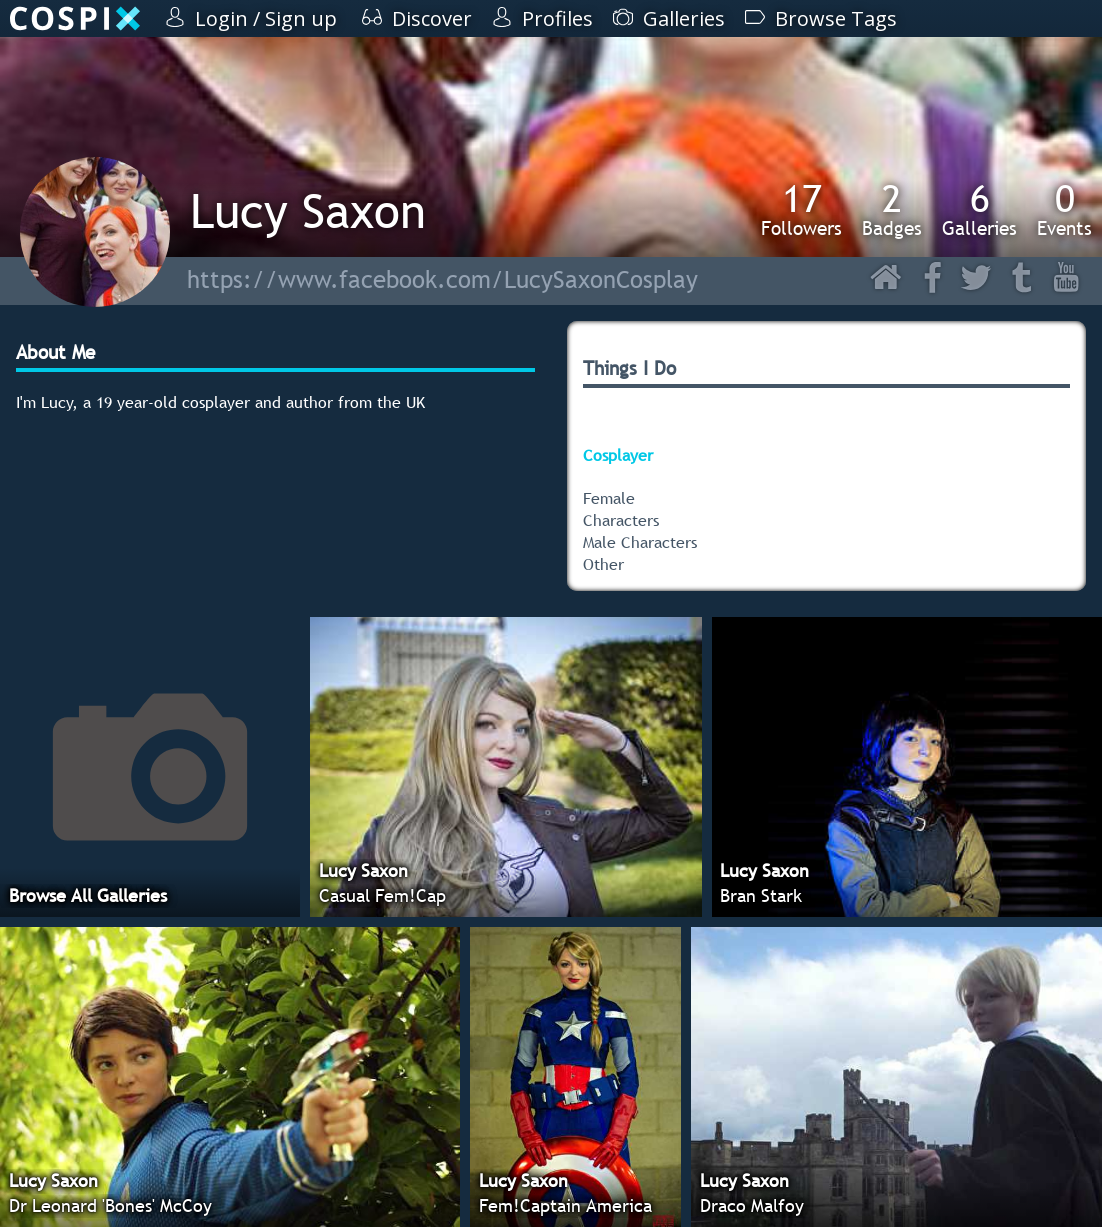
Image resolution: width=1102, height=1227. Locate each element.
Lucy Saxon (308, 210)
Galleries (979, 209)
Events (1064, 209)
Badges (892, 209)
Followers (801, 209)
